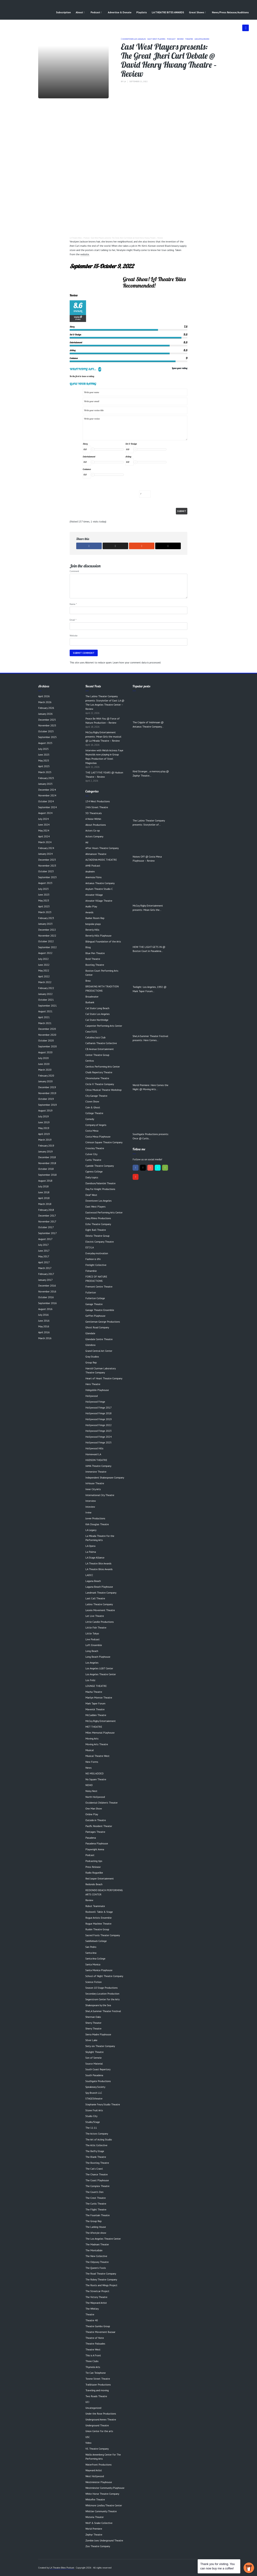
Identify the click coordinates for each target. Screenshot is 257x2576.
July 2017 (43, 1244)
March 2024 (44, 842)
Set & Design (131, 443)
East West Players (156, 39)
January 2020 (45, 1081)
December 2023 (47, 859)
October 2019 (46, 1098)
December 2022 (47, 929)
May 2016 (43, 1326)
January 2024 (45, 853)
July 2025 (43, 748)
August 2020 (45, 1052)
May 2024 (43, 830)
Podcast (95, 12)
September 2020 (47, 1046)
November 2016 (47, 1291)
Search (246, 28)
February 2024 (46, 848)
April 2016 (44, 1332)
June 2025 (43, 754)
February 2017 (46, 1274)
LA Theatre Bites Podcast (62, 2567)
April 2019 (44, 1134)
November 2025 (47, 725)
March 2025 (44, 772)
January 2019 (45, 1151)
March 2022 (44, 982)
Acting (128, 456)
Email (73, 619)
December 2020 (47, 1028)
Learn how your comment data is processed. (137, 662)
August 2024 (45, 813)
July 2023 (43, 888)
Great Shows (196, 12)
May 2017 (43, 1256)
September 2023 (47, 877)
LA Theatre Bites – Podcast (79, 238)
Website (74, 635)
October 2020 (46, 1040)
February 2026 (46, 707)
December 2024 (47, 789)
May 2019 (43, 1128)
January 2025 (45, 783)
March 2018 (44, 1204)
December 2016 (47, 1285)
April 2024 (44, 836)
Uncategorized (202, 39)
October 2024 (46, 801)
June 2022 (43, 964)
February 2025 (46, 778)
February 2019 (46, 1145)
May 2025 (43, 760)
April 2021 (44, 1017)
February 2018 (46, 1209)
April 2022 (44, 976)
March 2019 (44, 1139)
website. (84, 254)
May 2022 (43, 970)
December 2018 (47, 1157)
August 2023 (45, 883)
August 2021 (45, 1011)
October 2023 (46, 871)
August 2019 (45, 1110)
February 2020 (46, 1075)
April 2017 (44, 1262)
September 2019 (47, 1104)
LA (125, 81)
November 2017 (47, 1221)
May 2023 (43, 900)
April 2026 (44, 696)
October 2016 (46, 1297)
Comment (74, 571)
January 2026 (45, 713)
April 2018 (44, 1198)
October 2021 (46, 999)
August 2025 (45, 743)
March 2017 (44, 1268)
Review (180, 39)
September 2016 (47, 1303)
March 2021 (44, 1023)
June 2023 (43, 894)
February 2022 (46, 988)
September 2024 (47, 807)
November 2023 (47, 865)
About (79, 12)
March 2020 (44, 1069)
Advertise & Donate (119, 12)
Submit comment (83, 652)
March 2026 (44, 702)
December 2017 (47, 1215)
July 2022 (43, 958)
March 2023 (44, 912)
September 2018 (47, 1174)
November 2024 (47, 795)
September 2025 (47, 737)
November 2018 (47, 1163)
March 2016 (44, 1338)
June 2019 (43, 1122)
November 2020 (47, 1034)
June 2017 (43, 1250)
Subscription (63, 12)
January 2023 (45, 923)
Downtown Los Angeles (134, 39)
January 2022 (45, 994)
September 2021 (47, 1005)
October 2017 (46, 1227)
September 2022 (47, 947)
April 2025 (44, 766)
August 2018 (45, 1180)
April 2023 (44, 906)
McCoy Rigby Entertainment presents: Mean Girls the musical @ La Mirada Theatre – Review (103, 736)
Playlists (141, 12)
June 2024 (43, 824)
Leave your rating (179, 368)
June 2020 (43, 1064)
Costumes (87, 469)
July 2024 (43, 818)
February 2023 (46, 918)
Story (85, 443)
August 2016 (45, 1309)
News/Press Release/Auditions (230, 12)
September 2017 (47, 1233)
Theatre (189, 39)
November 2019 (47, 1093)
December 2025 (47, 719)
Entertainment (89, 456)
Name (73, 604)
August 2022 (45, 953)
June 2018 (43, 1192)
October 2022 (46, 941)
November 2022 (47, 935)
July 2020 (43, 1058)
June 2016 (43, 1320)
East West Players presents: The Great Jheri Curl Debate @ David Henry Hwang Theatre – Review (127, 238)
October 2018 (46, 1168)
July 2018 (43, 1186)
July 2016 (43, 1314)
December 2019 (47, 1087)
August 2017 (45, 1239)
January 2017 (45, 1279)
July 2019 (43, 1116)
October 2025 (46, 731)
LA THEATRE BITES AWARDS (168, 12)
